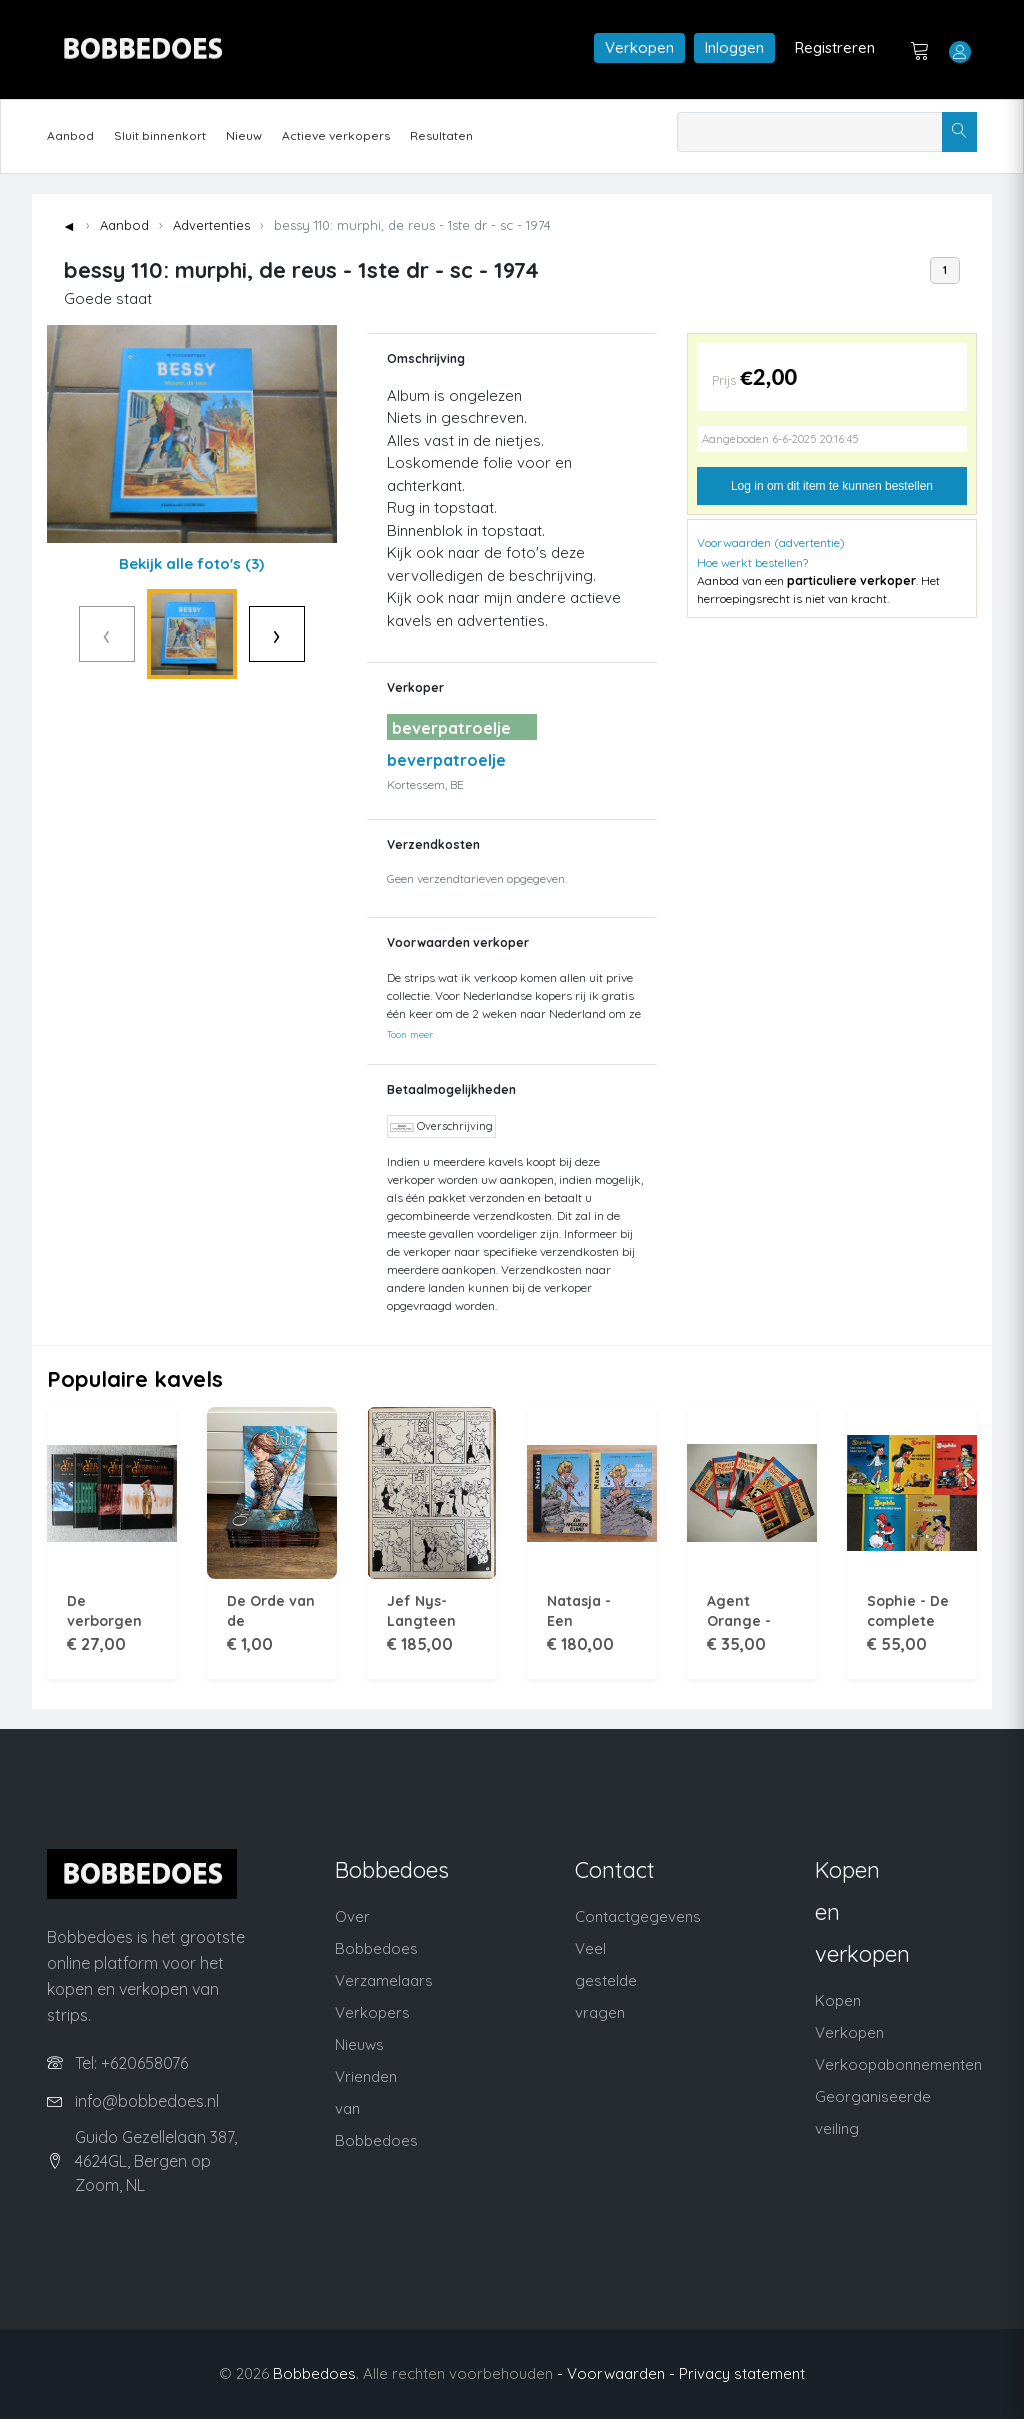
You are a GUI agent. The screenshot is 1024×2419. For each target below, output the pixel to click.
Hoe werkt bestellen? (752, 562)
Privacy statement (742, 2373)
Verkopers (372, 2012)
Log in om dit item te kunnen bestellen (832, 486)
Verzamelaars (384, 1980)
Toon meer (410, 1034)
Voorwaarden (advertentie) (771, 542)
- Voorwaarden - (616, 2373)
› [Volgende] (318, 633)
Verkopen (639, 47)
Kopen (838, 2000)
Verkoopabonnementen (898, 2064)
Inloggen (734, 47)
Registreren (835, 47)
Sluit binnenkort (160, 135)
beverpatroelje (446, 760)
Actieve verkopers (336, 135)
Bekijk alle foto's (191, 563)
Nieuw (244, 135)
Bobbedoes (314, 2373)
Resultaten (441, 135)
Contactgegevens (638, 1916)
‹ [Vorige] (65, 633)
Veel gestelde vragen (606, 1980)
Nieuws (359, 2044)
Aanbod (70, 135)
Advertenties (211, 225)
